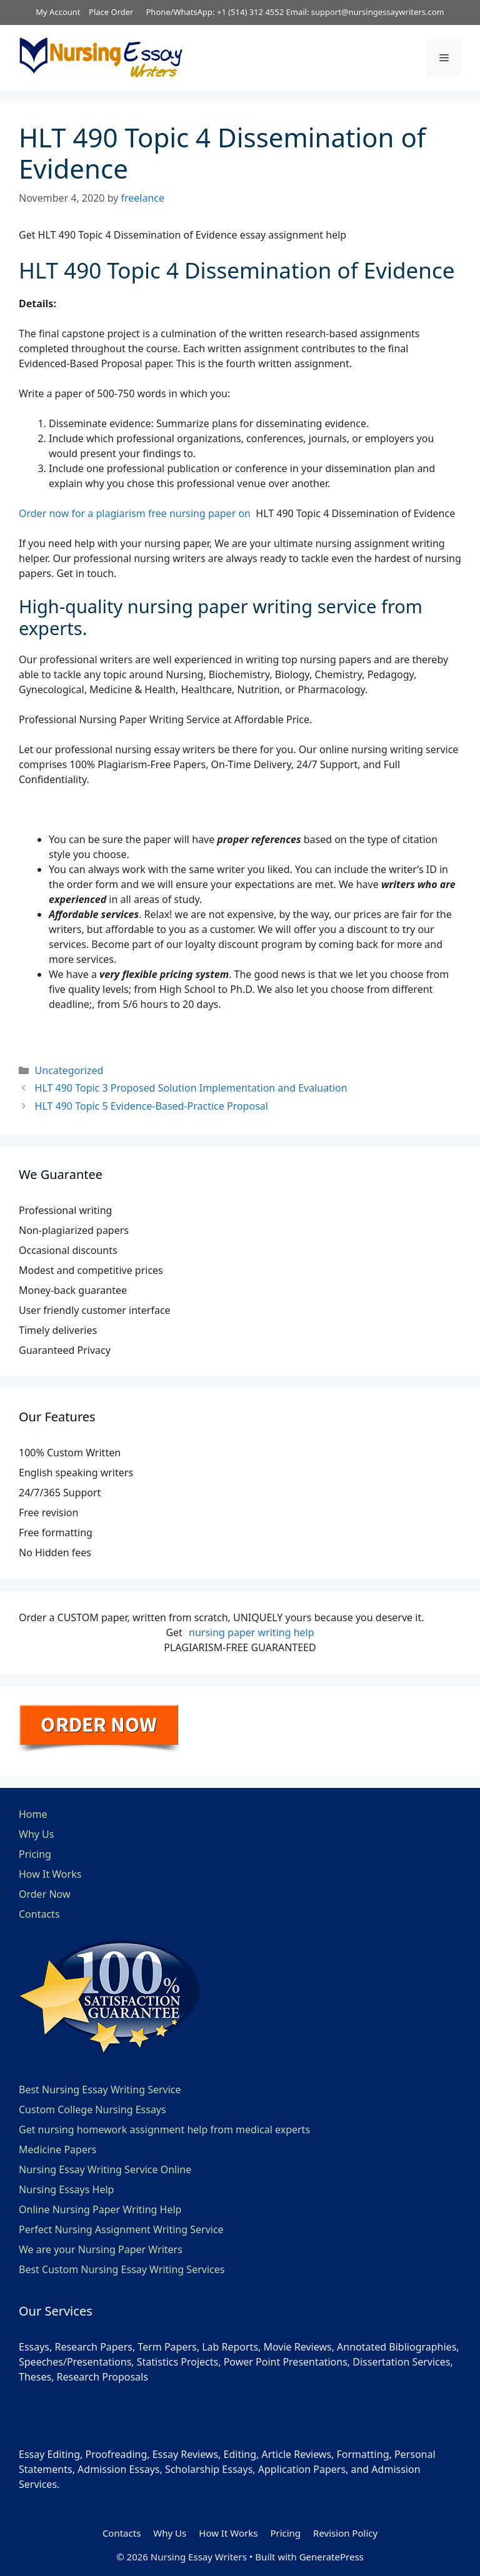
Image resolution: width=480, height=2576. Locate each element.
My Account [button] (58, 11)
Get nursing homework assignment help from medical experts (164, 2129)
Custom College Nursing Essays (92, 2109)
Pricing (35, 1854)
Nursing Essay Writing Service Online (105, 2169)
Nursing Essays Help (66, 2189)
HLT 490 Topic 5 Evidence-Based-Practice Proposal (151, 1106)
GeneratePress (331, 2556)
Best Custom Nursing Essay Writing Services (121, 2269)
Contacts (39, 1914)
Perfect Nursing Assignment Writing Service (121, 2229)
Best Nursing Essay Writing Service (100, 2089)
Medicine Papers (57, 2149)
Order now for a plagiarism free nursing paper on (137, 513)
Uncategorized (69, 1070)
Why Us (36, 1834)
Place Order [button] (111, 11)
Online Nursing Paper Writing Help (100, 2209)
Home (33, 1814)
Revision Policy (345, 2533)
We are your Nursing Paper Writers (100, 2249)
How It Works (50, 1874)
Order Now (45, 1894)
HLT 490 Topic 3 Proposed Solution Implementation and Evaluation (191, 1088)
